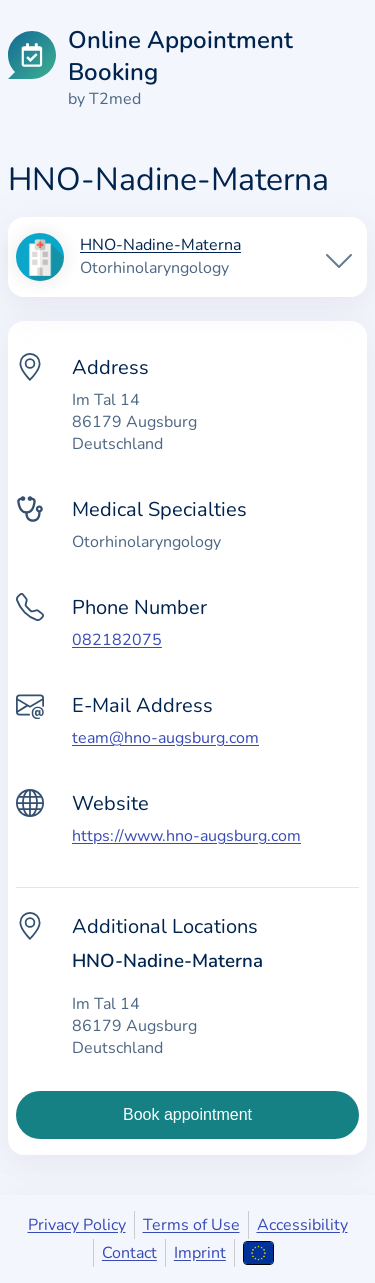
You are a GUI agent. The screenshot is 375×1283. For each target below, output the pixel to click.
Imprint (200, 1253)
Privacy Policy (77, 1225)
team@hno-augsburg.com (165, 738)
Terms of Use (191, 1225)
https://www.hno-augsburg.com (186, 836)
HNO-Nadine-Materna (160, 246)
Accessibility (302, 1225)
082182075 (117, 640)
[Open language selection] (258, 1253)
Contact (129, 1253)
